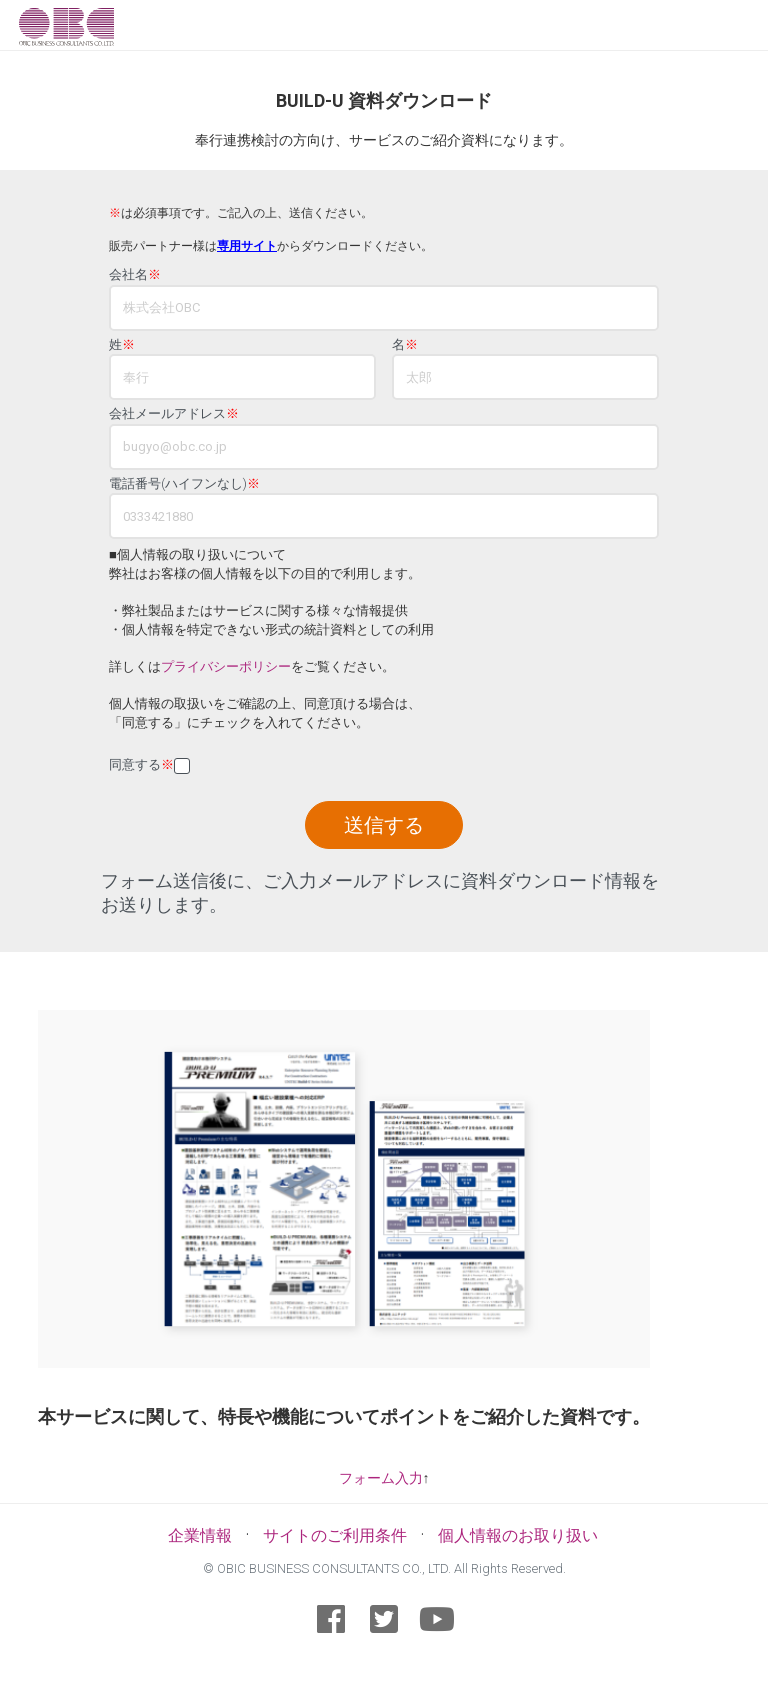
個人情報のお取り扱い (518, 1535)
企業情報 (200, 1535)
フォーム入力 (381, 1478)
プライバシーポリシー (226, 666)
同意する (141, 765)
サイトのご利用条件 (335, 1535)
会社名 (135, 275)
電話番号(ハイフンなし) (184, 484)
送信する (384, 825)
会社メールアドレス (174, 414)
